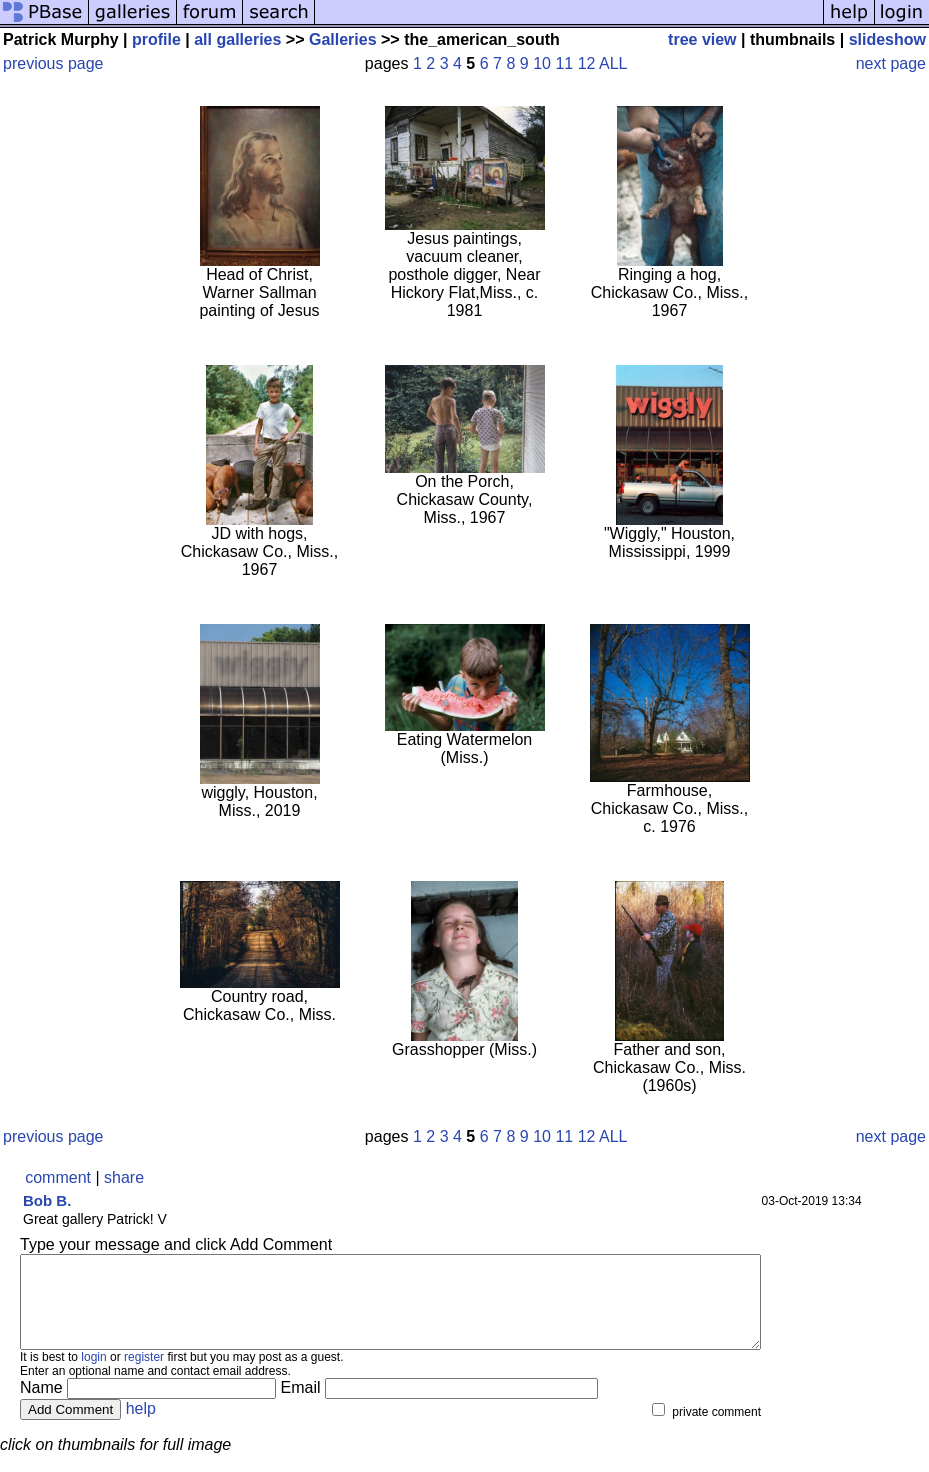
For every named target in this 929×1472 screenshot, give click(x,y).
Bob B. (47, 1200)
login (93, 1375)
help (141, 1426)
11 (564, 63)
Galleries (343, 39)
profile (156, 39)
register (144, 1375)
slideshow (887, 39)
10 (542, 63)
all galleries (237, 39)
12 (587, 63)
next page (891, 63)
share (124, 1177)
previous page (53, 63)
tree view (702, 39)
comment (58, 1177)
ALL (613, 63)
